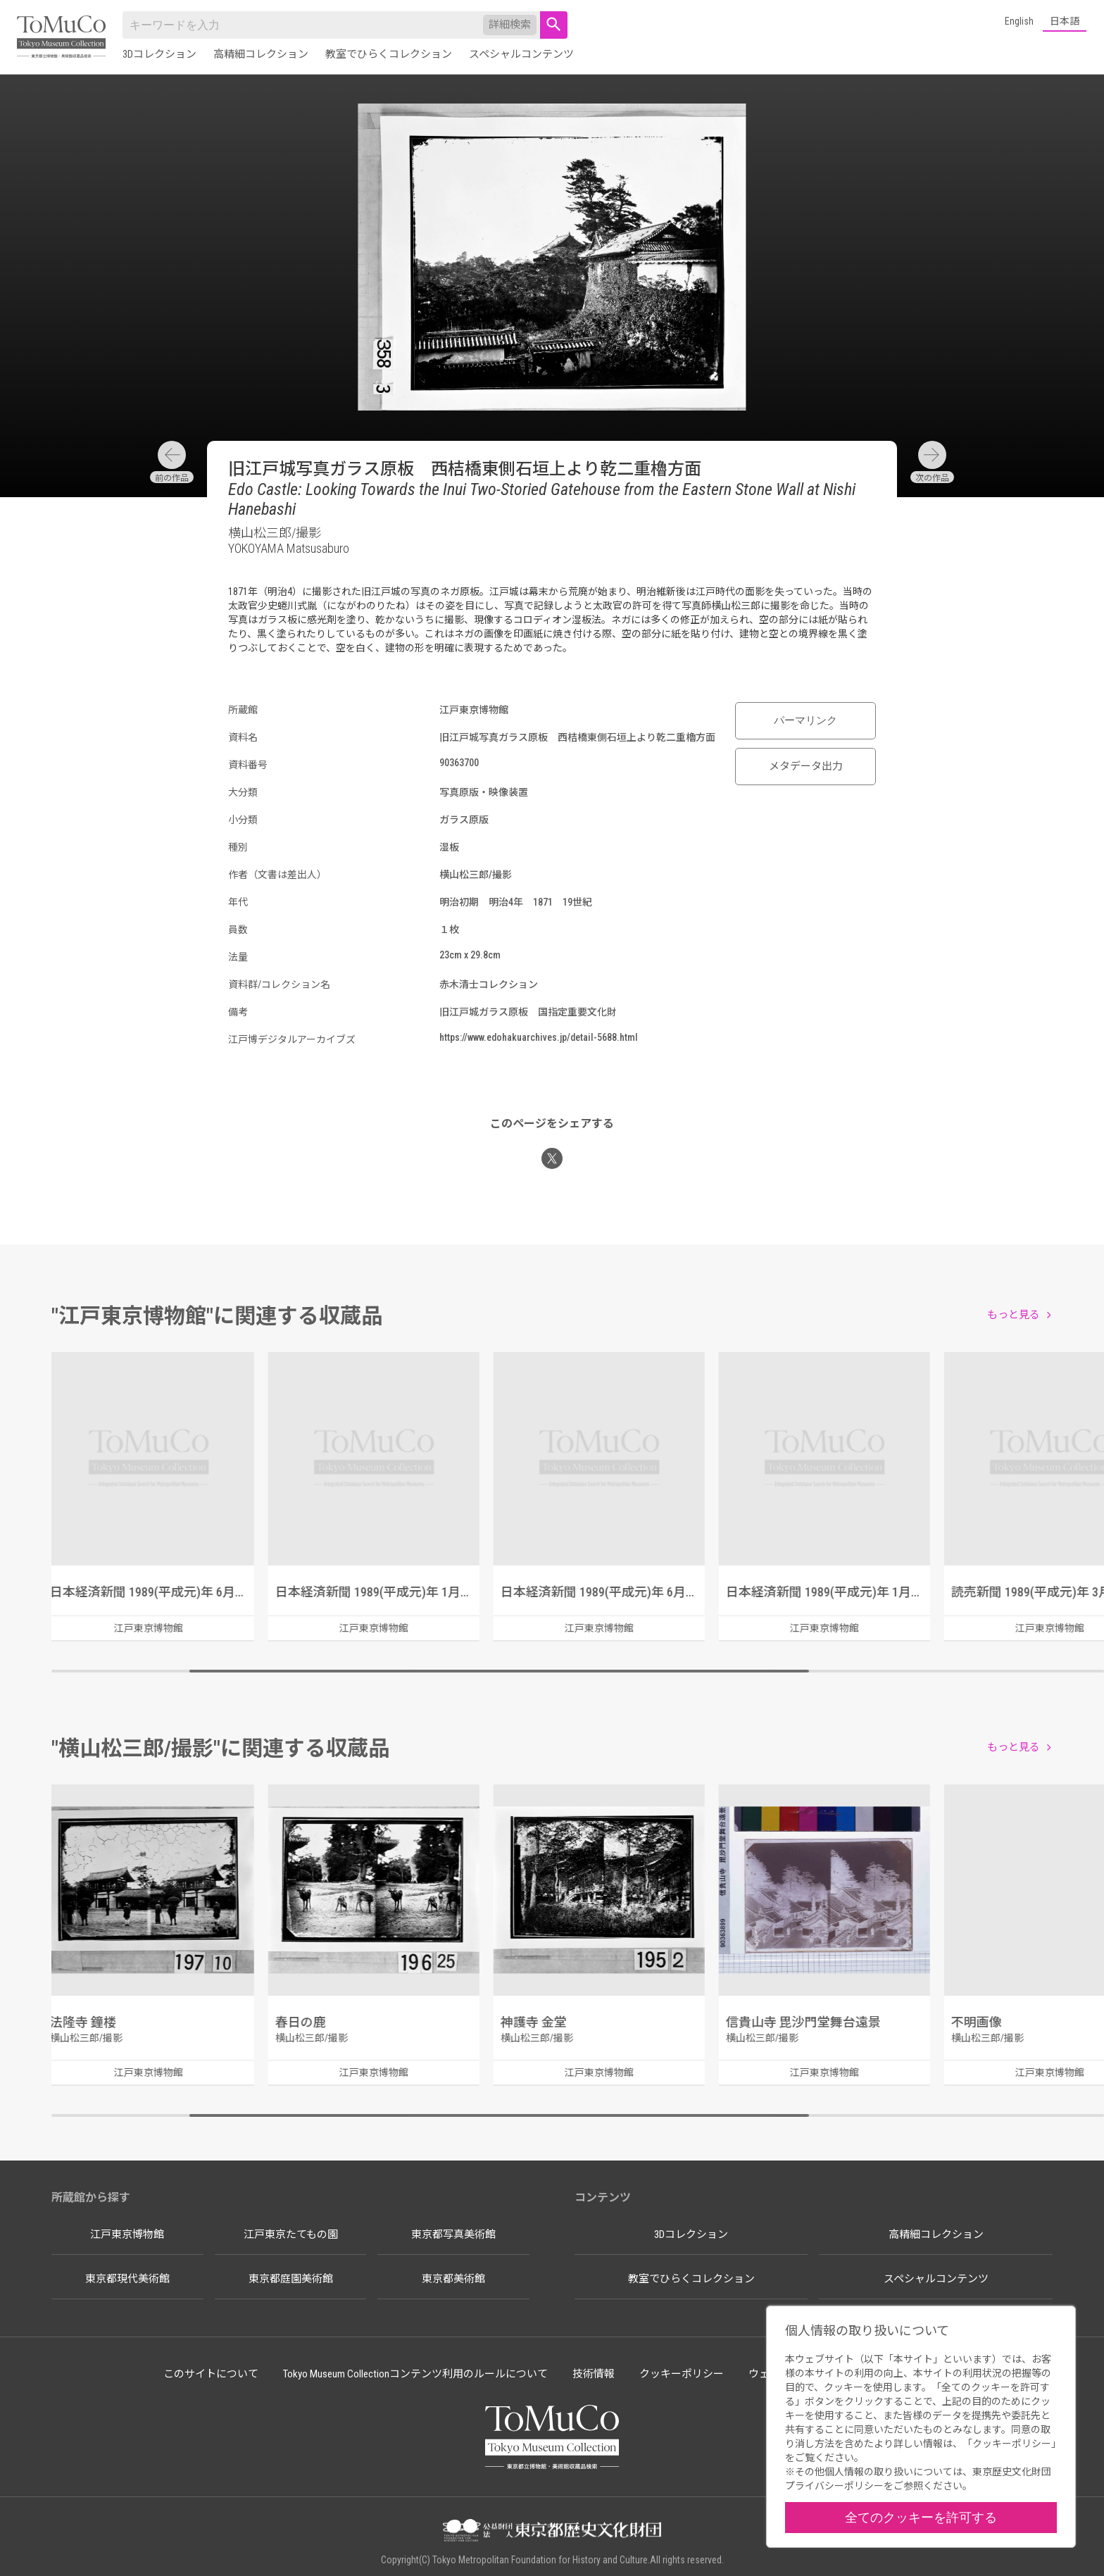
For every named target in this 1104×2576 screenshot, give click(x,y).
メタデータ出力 (806, 766)
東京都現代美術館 (127, 2278)
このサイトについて (210, 2374)
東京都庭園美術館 (291, 2278)
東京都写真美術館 (453, 2234)
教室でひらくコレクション (388, 54)
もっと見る (1013, 1314)
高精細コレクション (260, 54)
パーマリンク (805, 720)
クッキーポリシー (681, 2374)
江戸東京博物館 (127, 2234)
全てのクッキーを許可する (921, 2517)
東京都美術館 (453, 2278)
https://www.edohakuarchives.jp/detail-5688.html (538, 1037)
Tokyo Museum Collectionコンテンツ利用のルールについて (415, 2374)
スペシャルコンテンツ (521, 54)
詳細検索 (510, 24)
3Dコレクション (159, 54)
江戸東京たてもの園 (291, 2234)
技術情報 (593, 2374)
